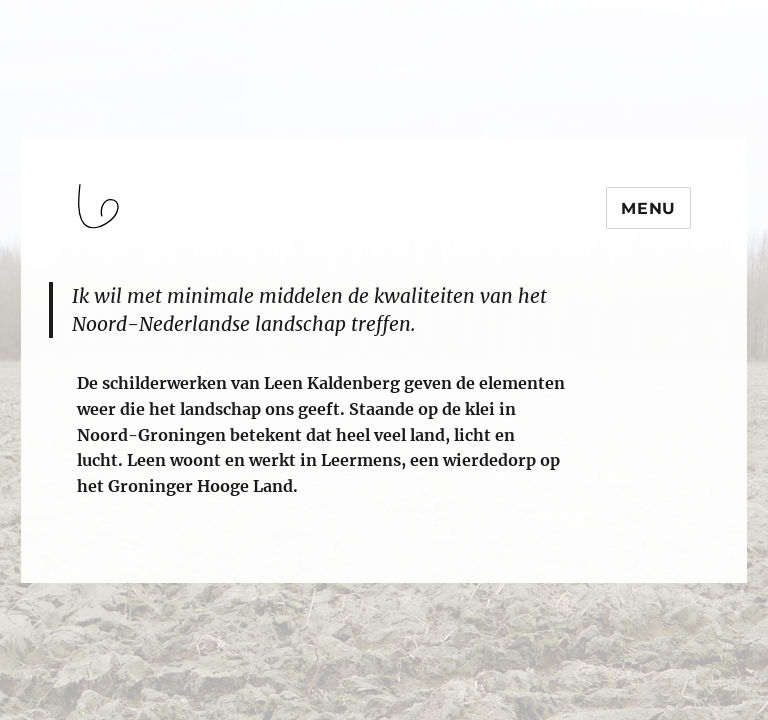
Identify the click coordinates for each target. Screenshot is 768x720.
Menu (648, 208)
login (53, 574)
